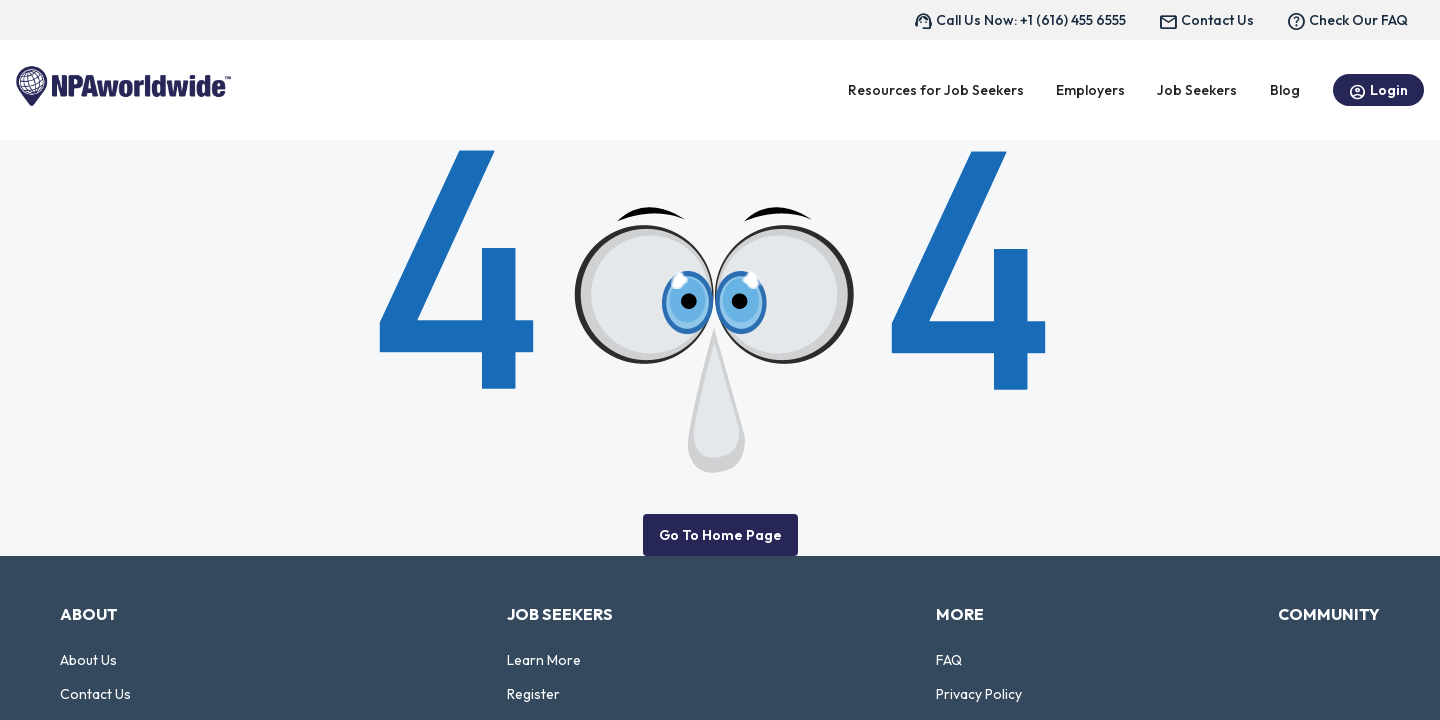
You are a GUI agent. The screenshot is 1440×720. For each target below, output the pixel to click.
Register (533, 694)
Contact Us (95, 694)
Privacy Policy (979, 694)
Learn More (544, 660)
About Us (88, 660)
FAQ (949, 660)
